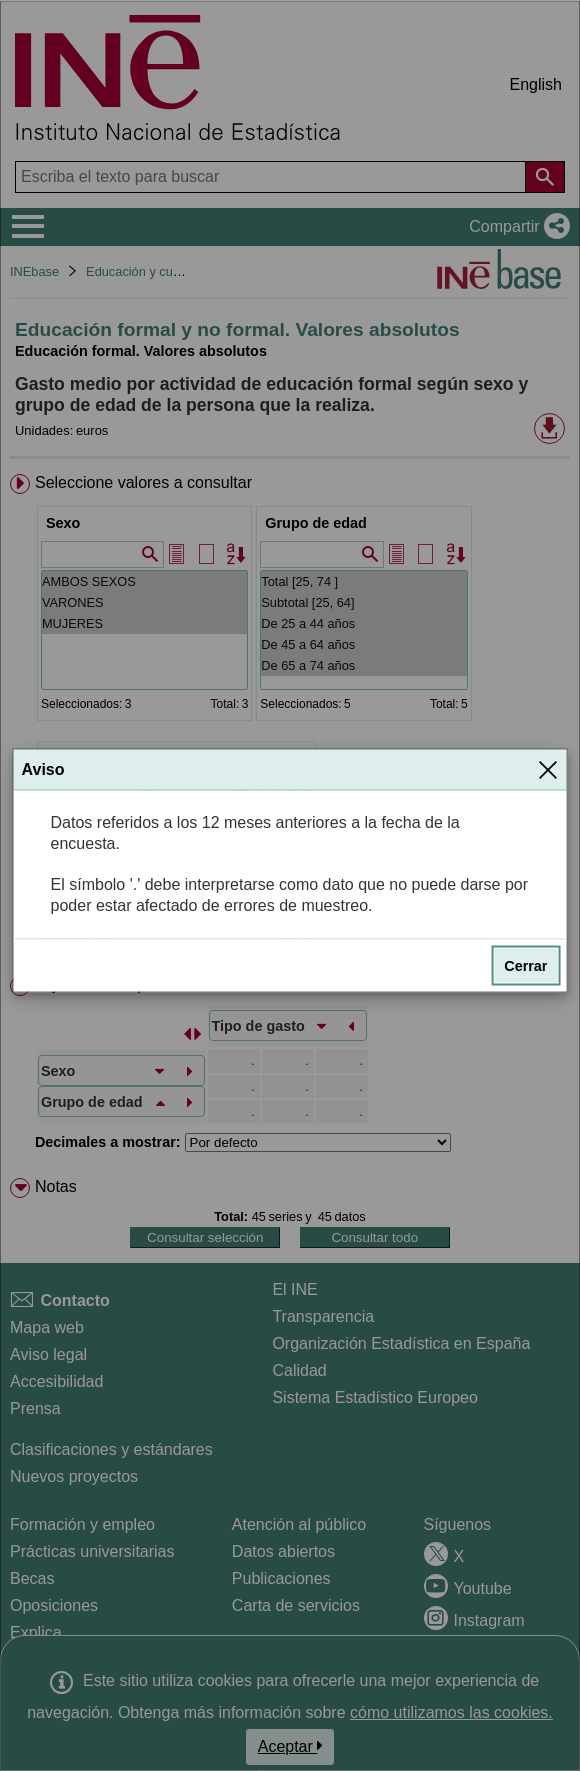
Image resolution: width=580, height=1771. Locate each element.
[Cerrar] (548, 769)
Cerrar (525, 965)
